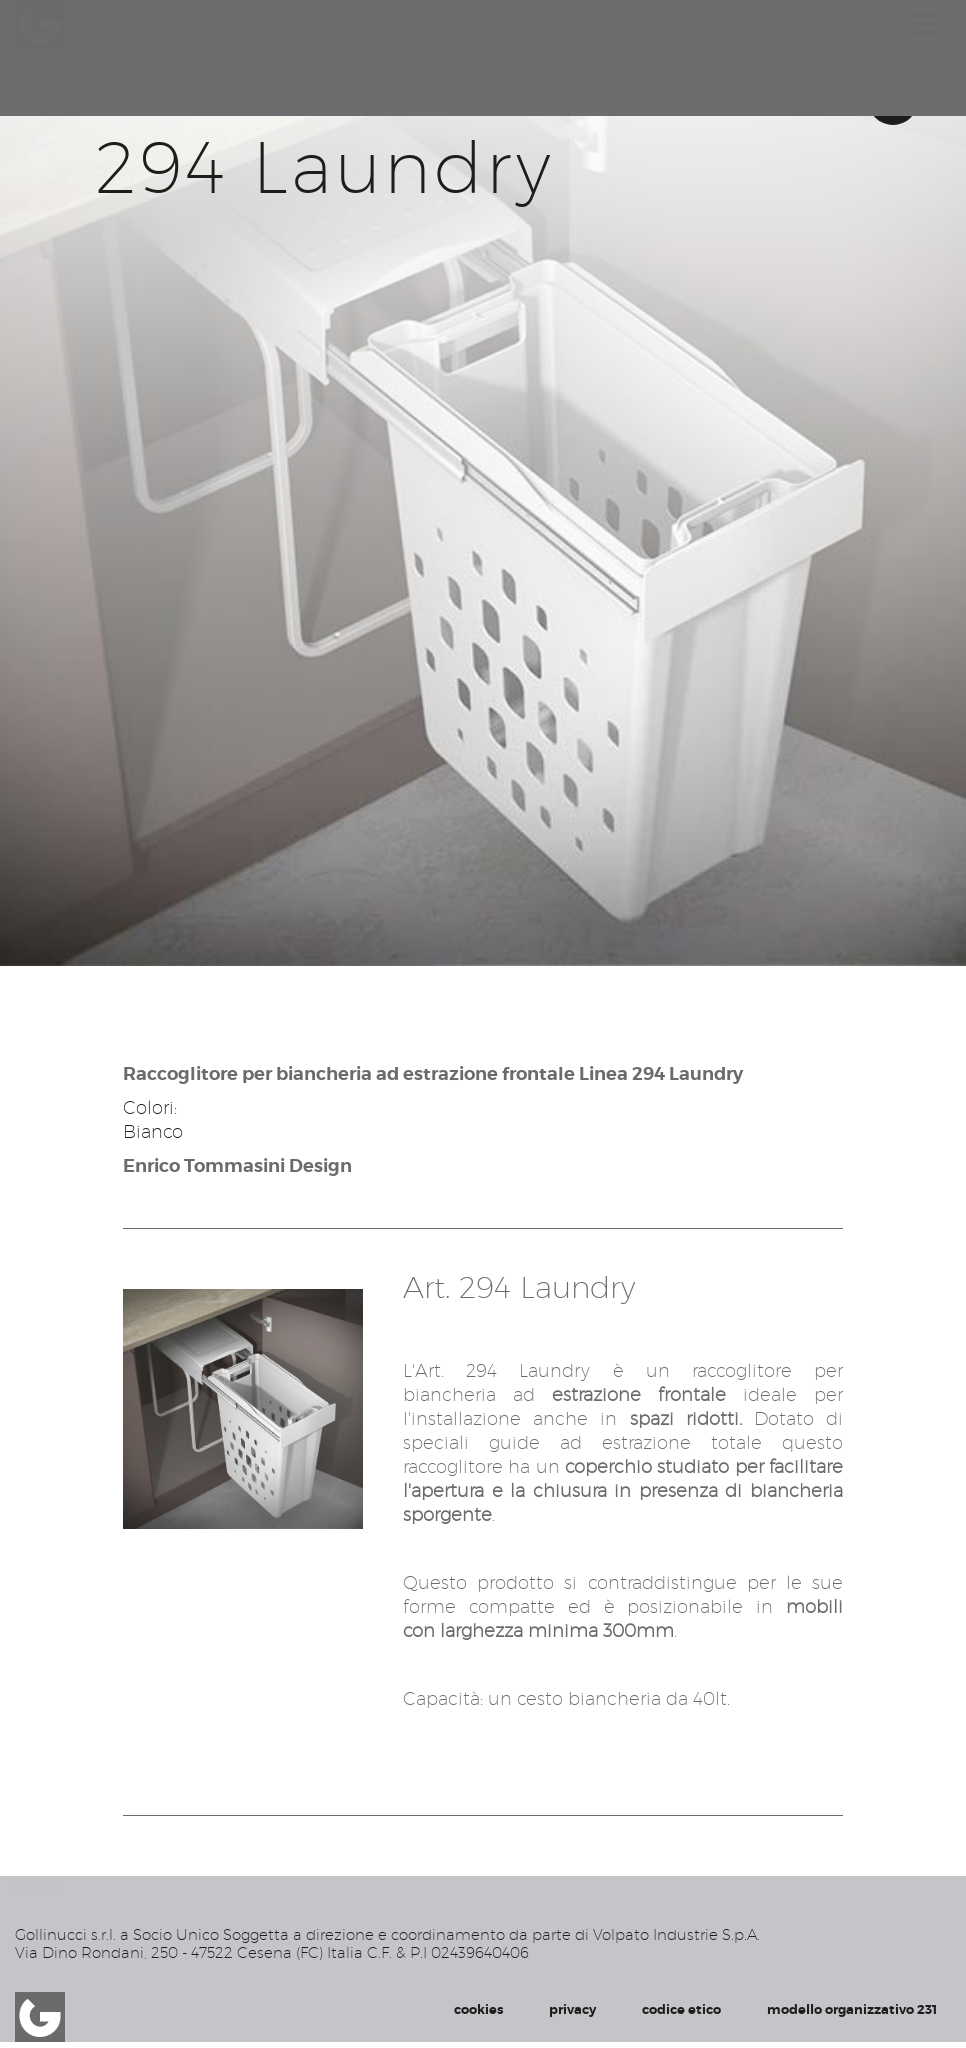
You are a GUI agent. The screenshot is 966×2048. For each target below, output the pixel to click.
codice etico (681, 2009)
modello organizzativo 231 (852, 2009)
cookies (478, 2009)
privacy (572, 2009)
